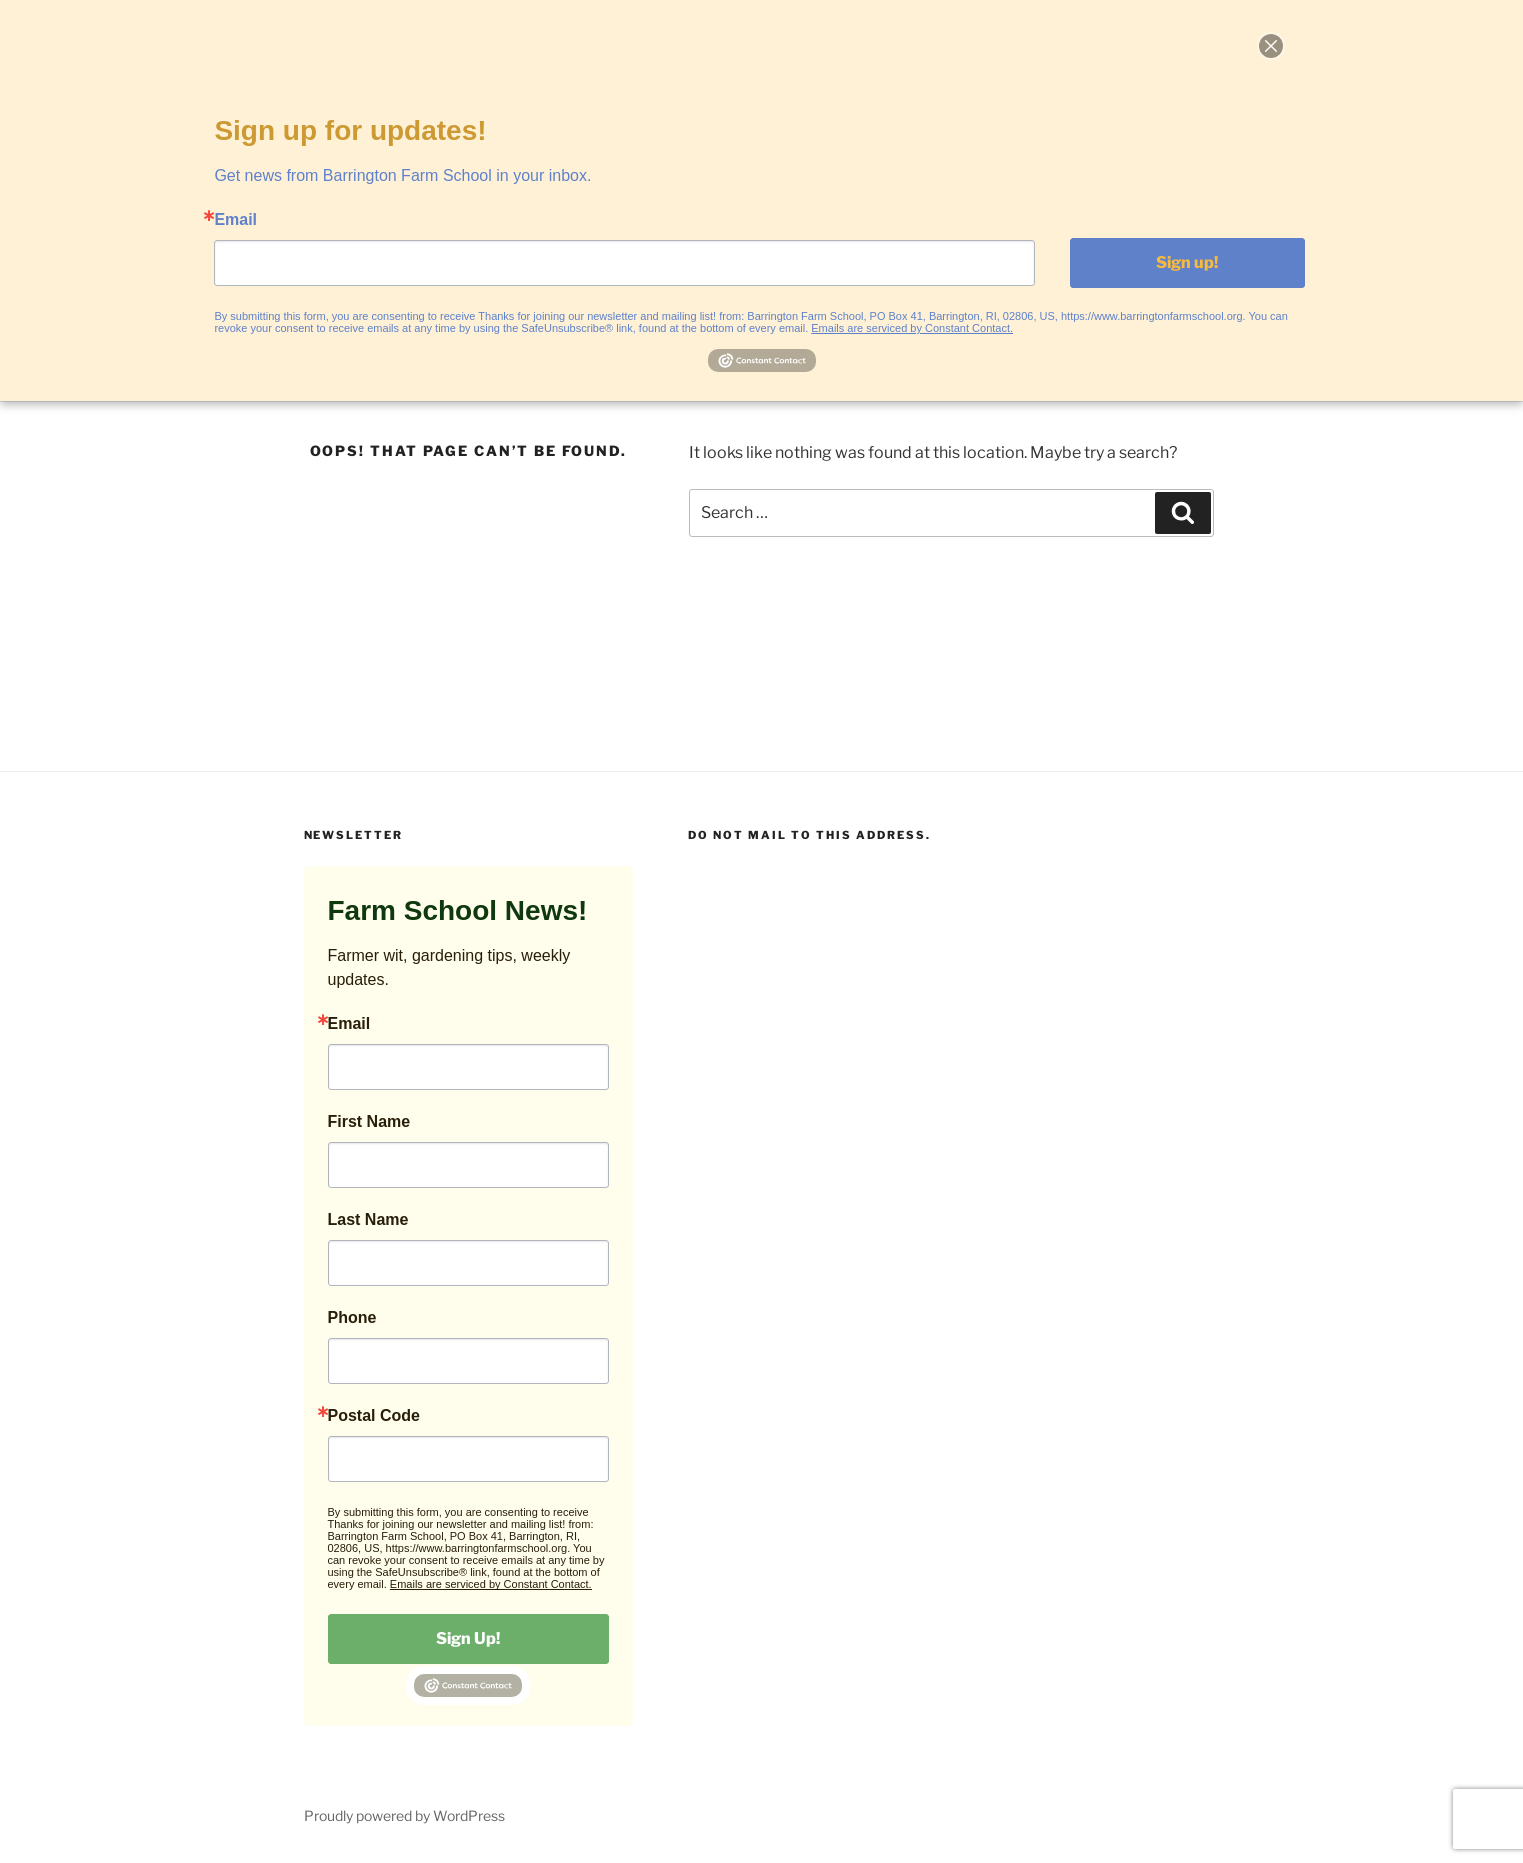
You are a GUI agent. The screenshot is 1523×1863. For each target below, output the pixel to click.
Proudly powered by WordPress (404, 1815)
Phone (352, 1318)
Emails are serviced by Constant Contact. (491, 1584)
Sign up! (1187, 262)
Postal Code (374, 1416)
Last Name (368, 1220)
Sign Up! (468, 1638)
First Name (369, 1122)
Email (349, 1024)
